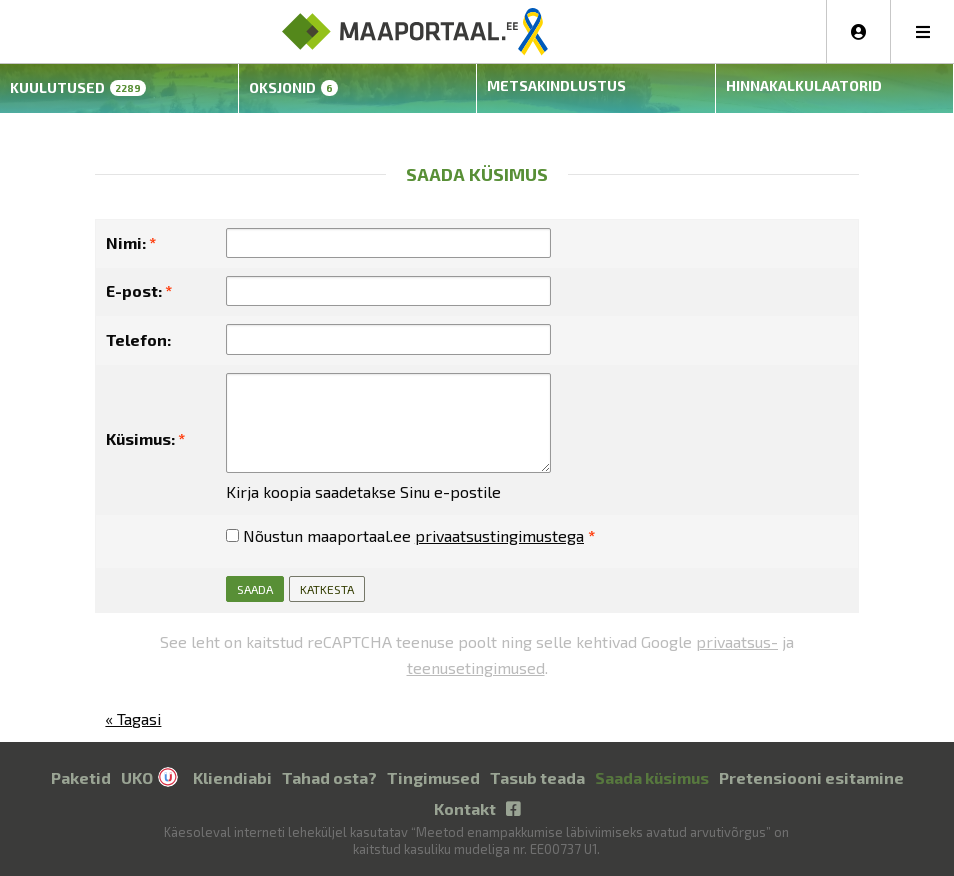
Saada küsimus (652, 775)
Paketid (81, 775)
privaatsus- (737, 640)
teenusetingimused (476, 665)
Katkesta (327, 588)
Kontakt (465, 806)
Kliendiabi (232, 775)
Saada (255, 588)
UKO (137, 775)
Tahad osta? (329, 775)
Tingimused (433, 775)
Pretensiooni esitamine (811, 775)
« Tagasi (133, 717)
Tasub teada (537, 775)
